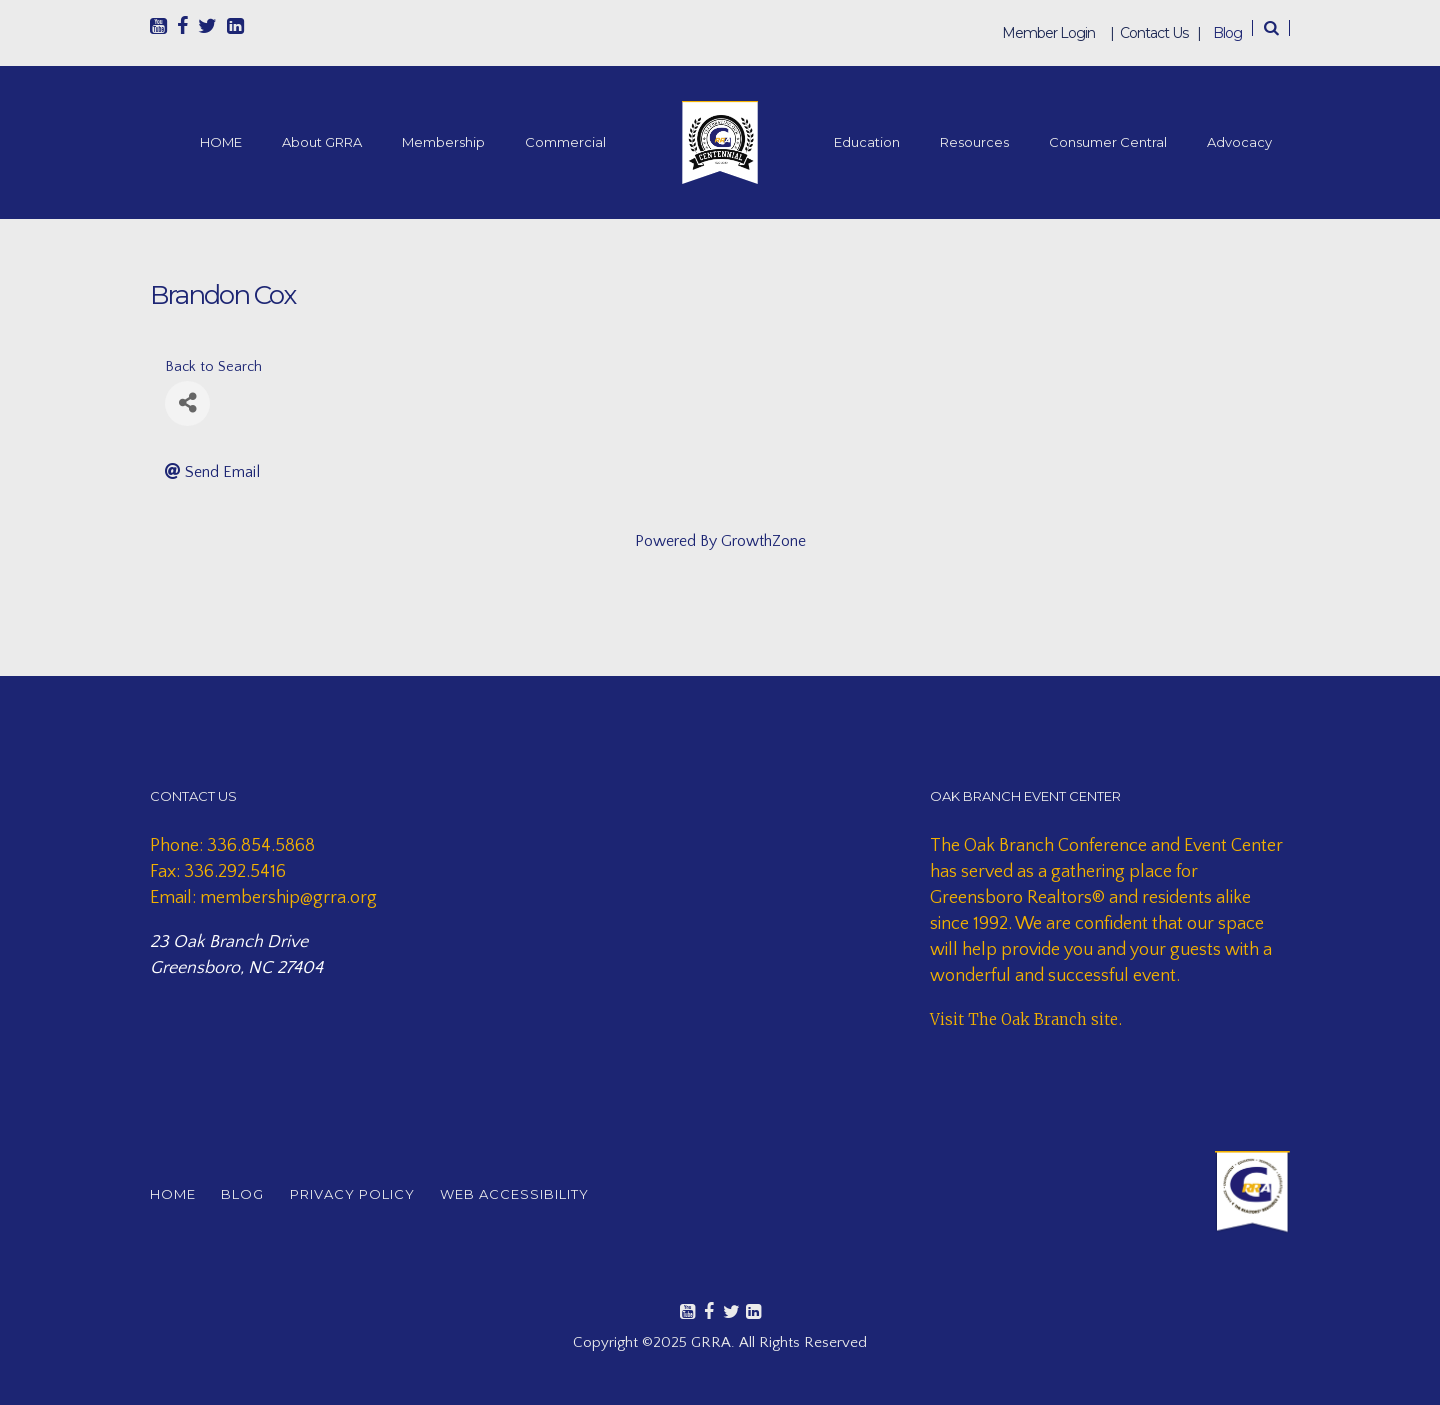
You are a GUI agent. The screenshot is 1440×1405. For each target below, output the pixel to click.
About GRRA (322, 142)
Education (867, 142)
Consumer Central (1108, 142)
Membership (443, 142)
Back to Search (213, 367)
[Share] (187, 403)
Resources (974, 142)
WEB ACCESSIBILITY (543, 1194)
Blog (1227, 33)
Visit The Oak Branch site (1024, 1019)
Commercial (565, 142)
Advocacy (1239, 142)
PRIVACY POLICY (371, 1194)
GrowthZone (763, 541)
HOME (221, 142)
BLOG (252, 1194)
